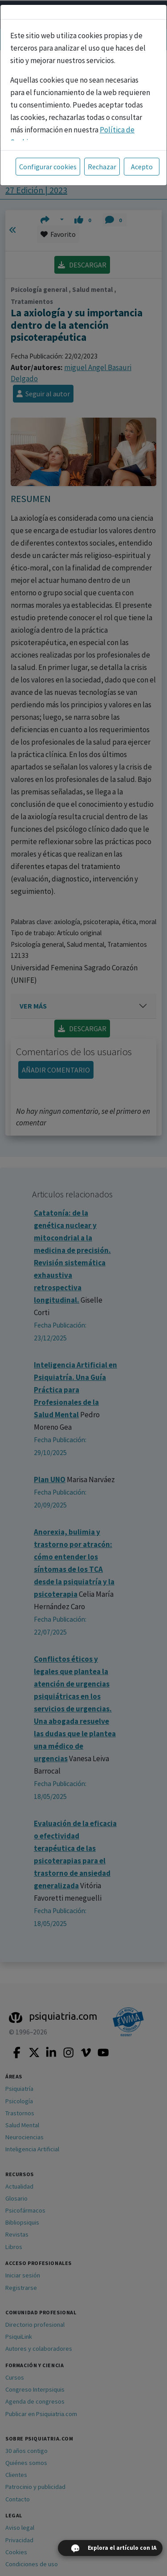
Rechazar (102, 166)
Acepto (142, 166)
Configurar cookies (48, 166)
